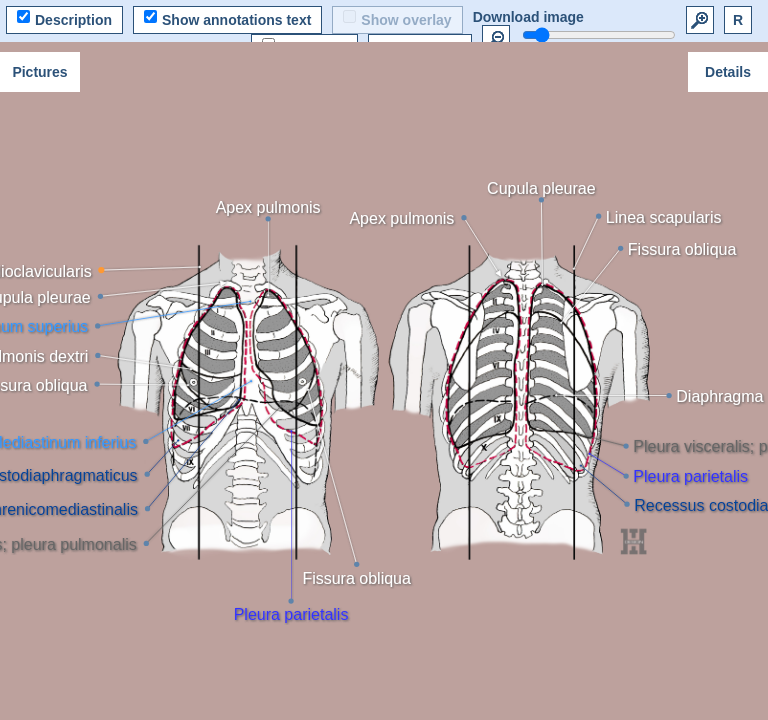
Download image (528, 17)
